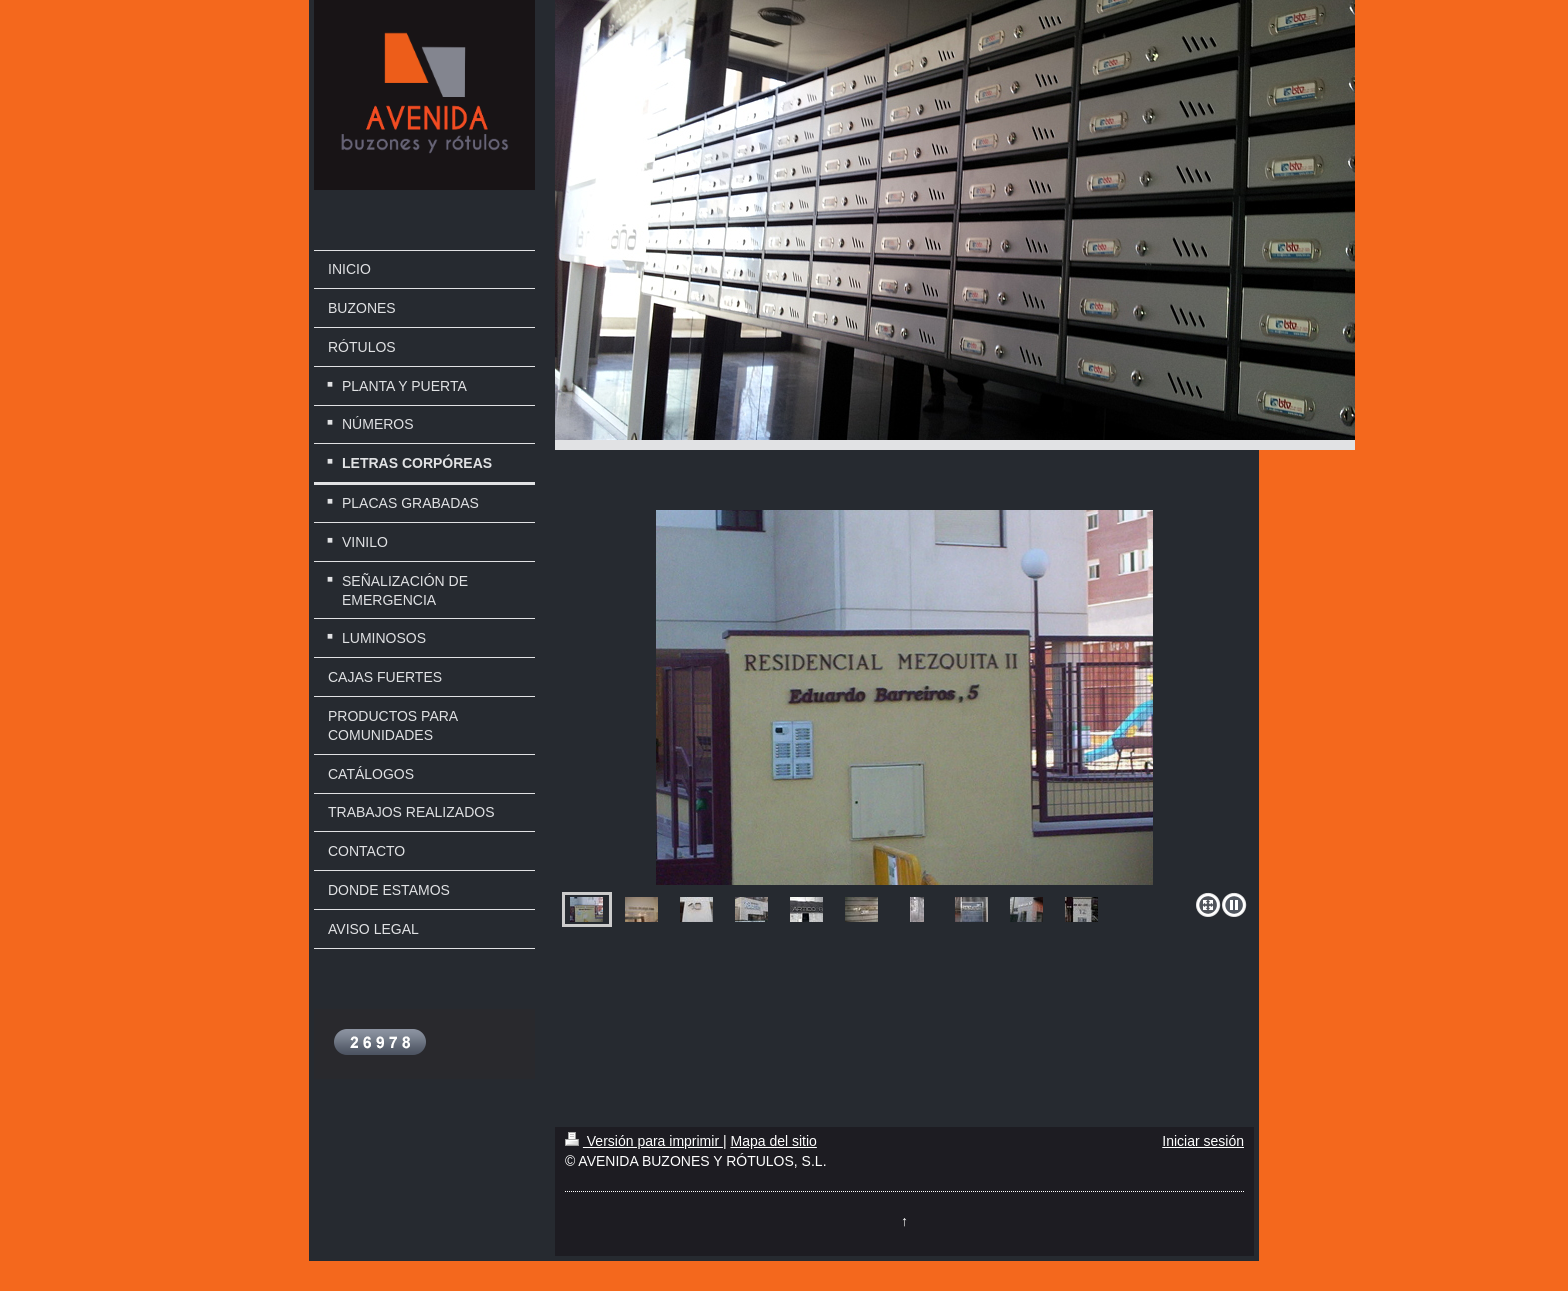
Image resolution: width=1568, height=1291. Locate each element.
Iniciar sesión (1203, 1141)
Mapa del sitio (773, 1141)
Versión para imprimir (644, 1141)
